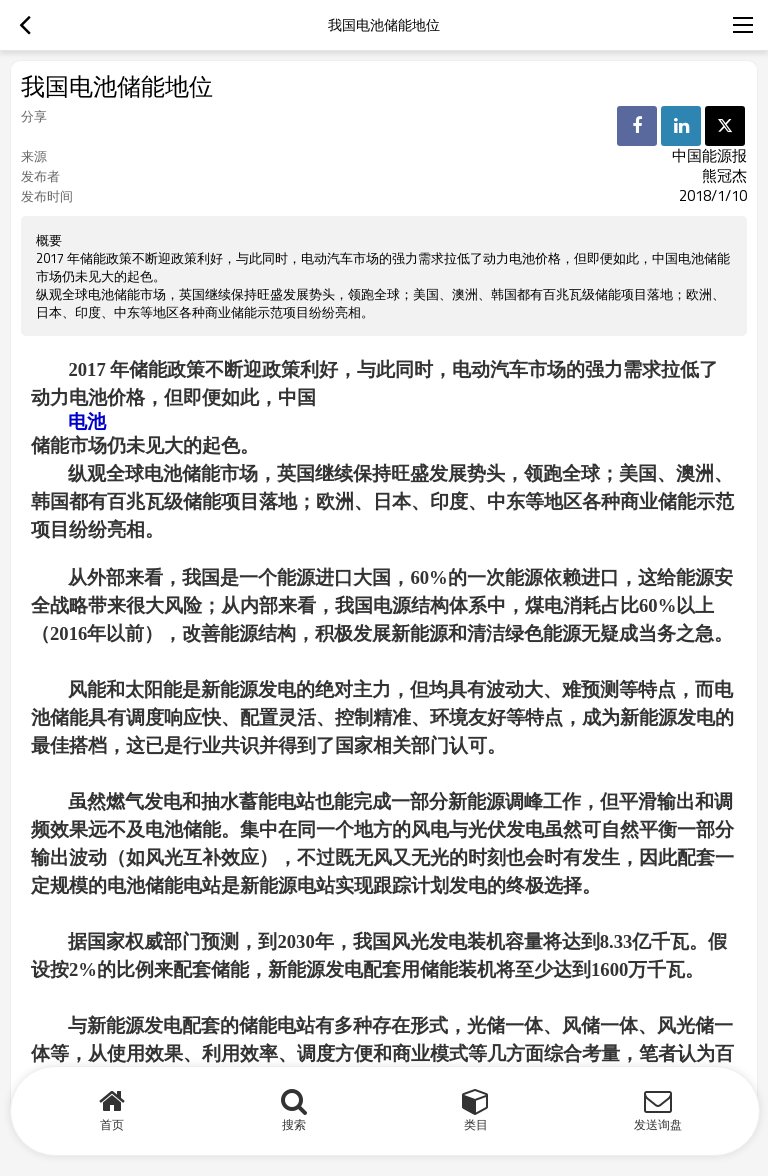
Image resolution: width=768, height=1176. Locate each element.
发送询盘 (658, 1124)
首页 (112, 1124)
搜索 (294, 1124)
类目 (476, 1124)
